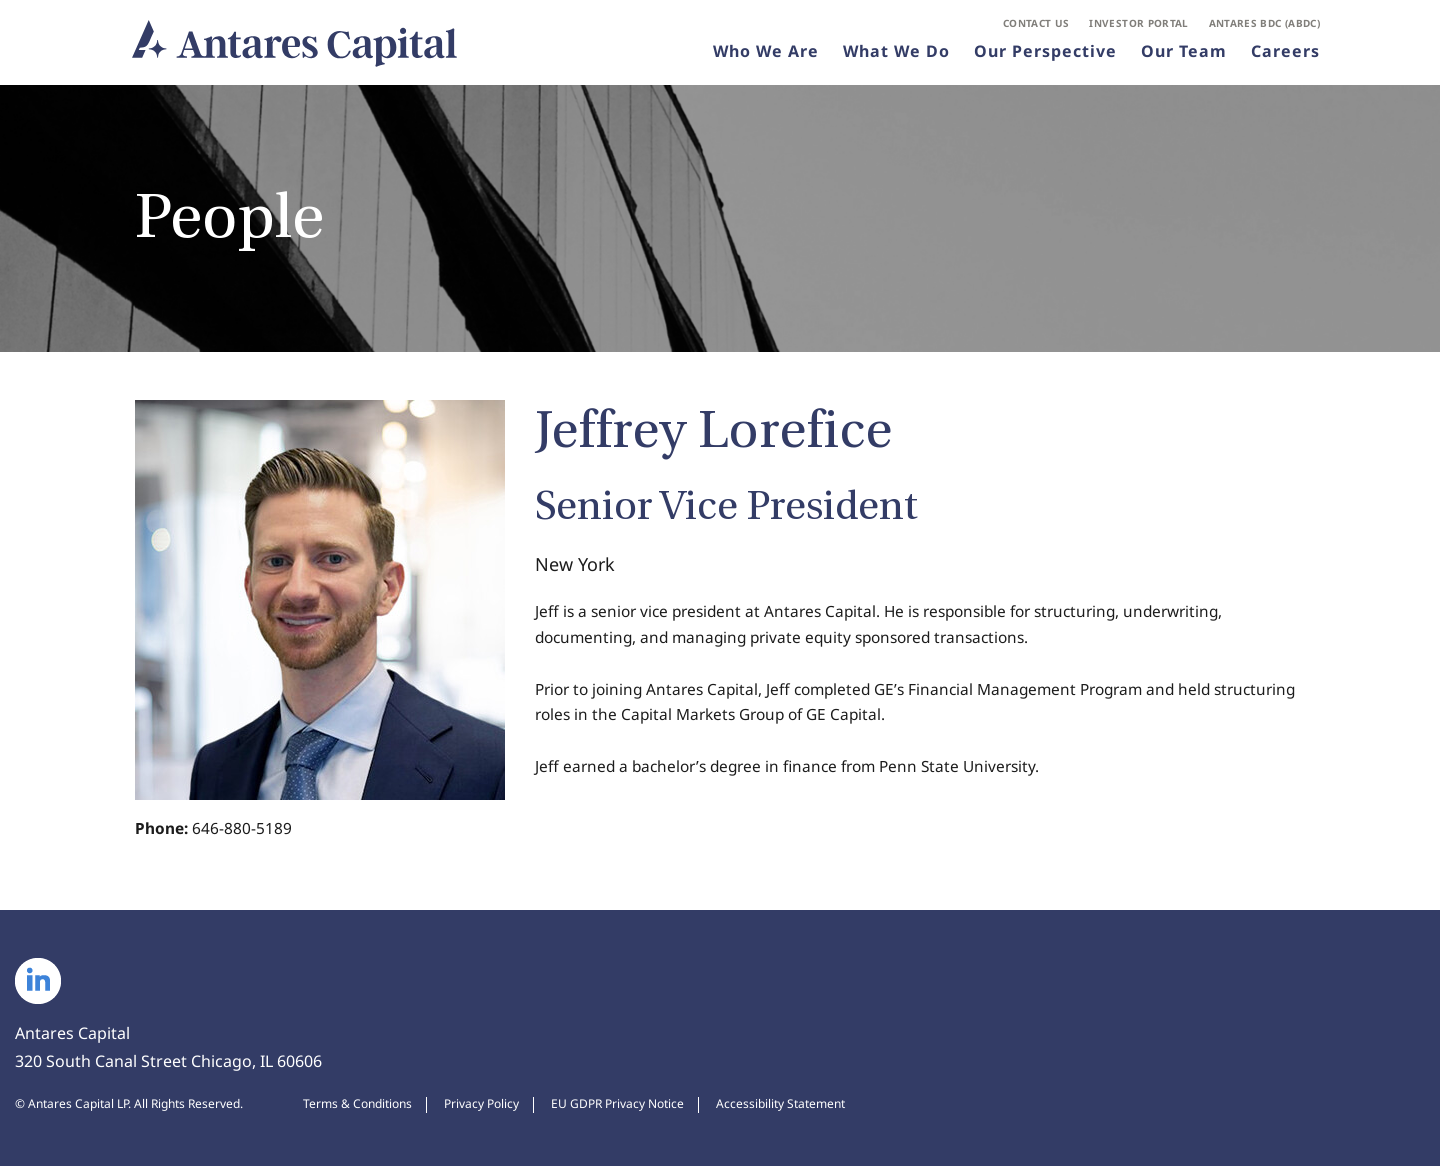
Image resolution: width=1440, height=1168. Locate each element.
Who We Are (766, 54)
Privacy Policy (481, 1106)
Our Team (1184, 54)
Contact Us (1036, 26)
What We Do (896, 54)
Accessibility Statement (780, 1106)
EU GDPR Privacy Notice (617, 1106)
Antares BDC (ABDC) (1264, 26)
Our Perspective (1045, 54)
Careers (1285, 54)
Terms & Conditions (357, 1106)
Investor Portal (1138, 26)
